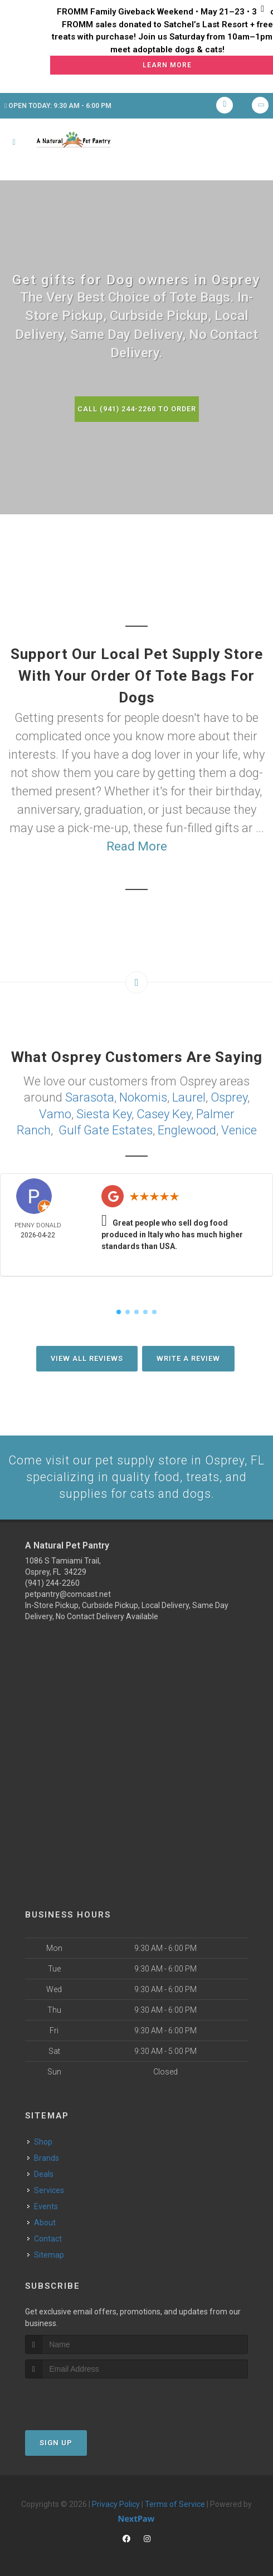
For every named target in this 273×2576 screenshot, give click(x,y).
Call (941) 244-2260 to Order (136, 409)
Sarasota (89, 1097)
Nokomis (143, 1097)
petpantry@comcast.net (68, 1593)
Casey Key (163, 1113)
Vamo (55, 1113)
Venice (239, 1128)
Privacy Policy (116, 2503)
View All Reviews (87, 1357)
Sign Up (56, 2442)
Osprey (229, 1097)
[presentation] (84, 2398)
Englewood (187, 1128)
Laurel (189, 1097)
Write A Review (188, 1357)
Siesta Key (103, 1113)
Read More (136, 846)
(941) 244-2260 (52, 1581)
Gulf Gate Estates (105, 1128)
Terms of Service (175, 2503)
